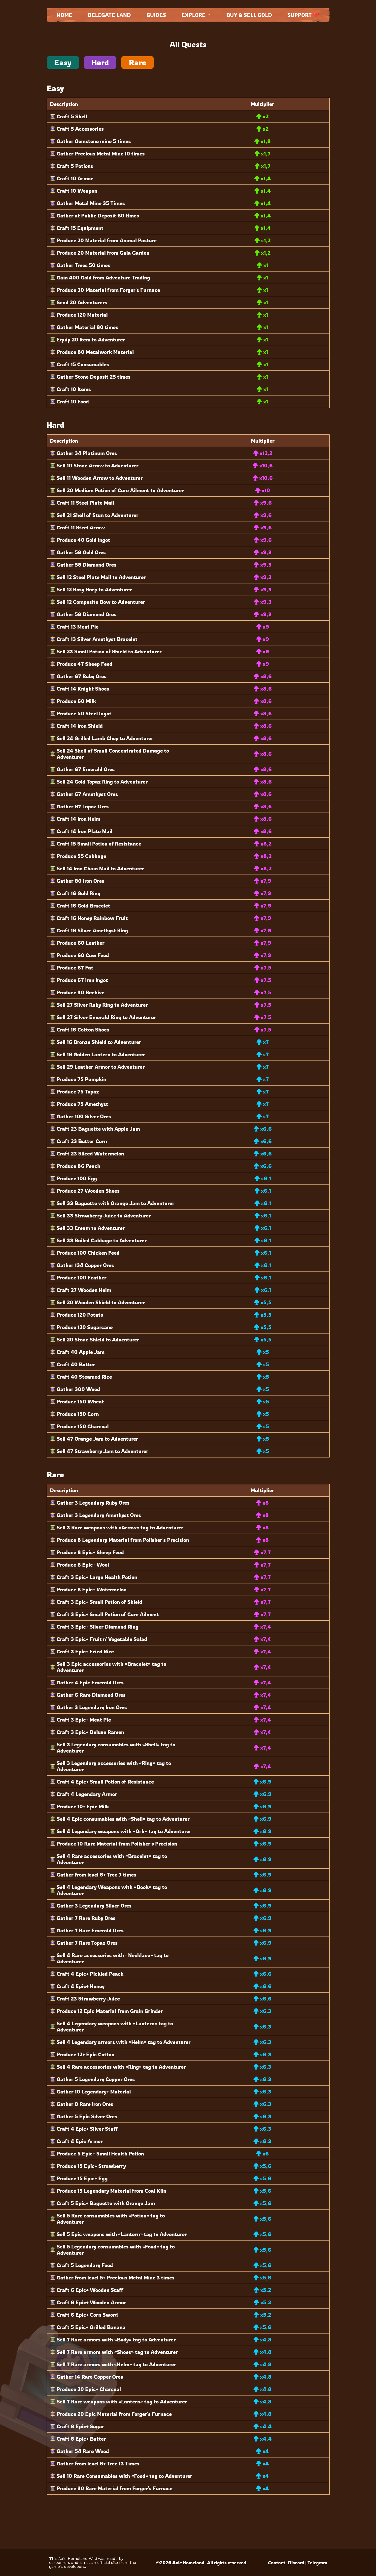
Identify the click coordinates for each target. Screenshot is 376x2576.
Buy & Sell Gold (249, 15)
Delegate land (109, 15)
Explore (196, 15)
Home (64, 15)
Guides (156, 15)
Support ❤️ (303, 15)
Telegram (317, 2562)
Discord (296, 2562)
